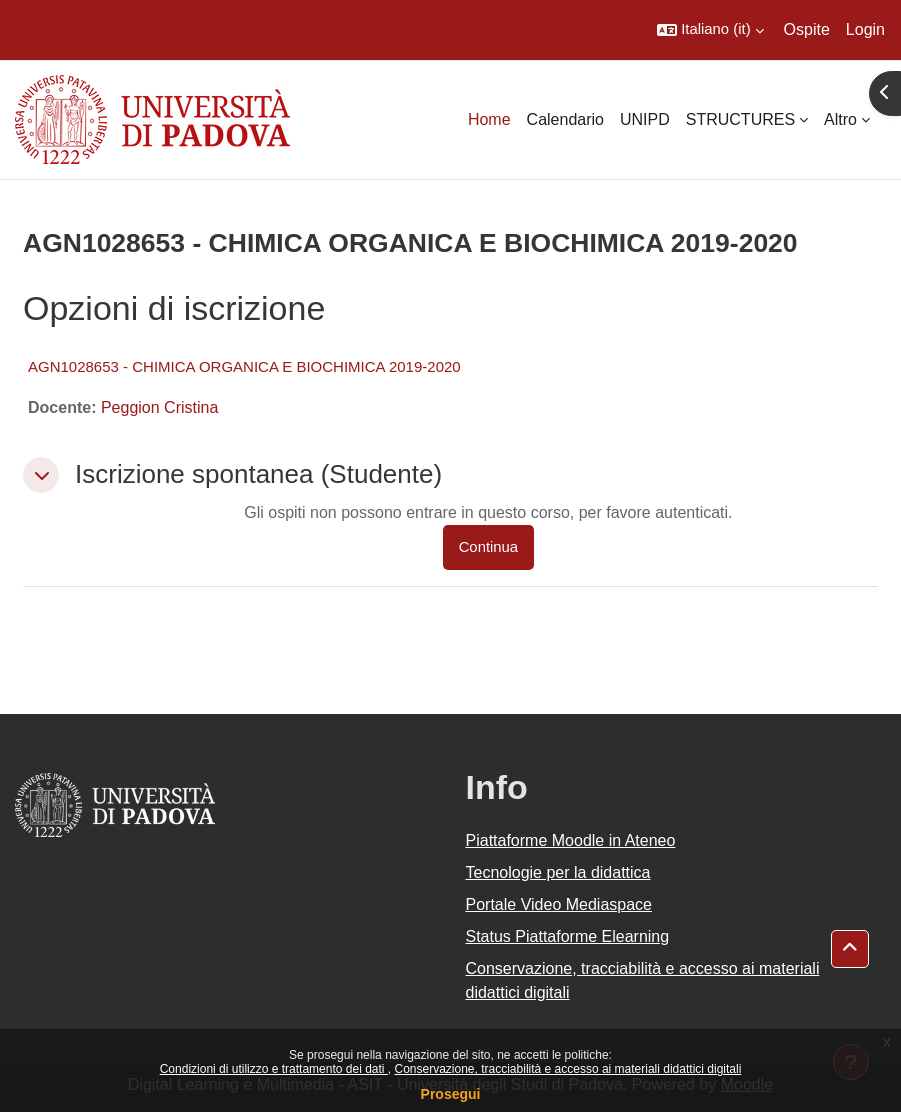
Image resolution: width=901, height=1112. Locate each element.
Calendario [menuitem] (565, 119)
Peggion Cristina (159, 407)
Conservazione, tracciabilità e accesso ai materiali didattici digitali (567, 1069)
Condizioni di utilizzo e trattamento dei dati (274, 1069)
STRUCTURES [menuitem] (740, 119)
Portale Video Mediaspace (559, 904)
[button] (710, 30)
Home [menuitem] (489, 119)
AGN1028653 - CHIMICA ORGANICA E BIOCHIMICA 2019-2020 (244, 366)
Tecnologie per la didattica (558, 872)
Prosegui (451, 1094)
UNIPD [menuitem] (645, 119)
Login (865, 29)
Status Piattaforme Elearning (568, 936)
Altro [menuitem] (840, 119)
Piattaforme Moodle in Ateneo (571, 840)
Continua (488, 547)
